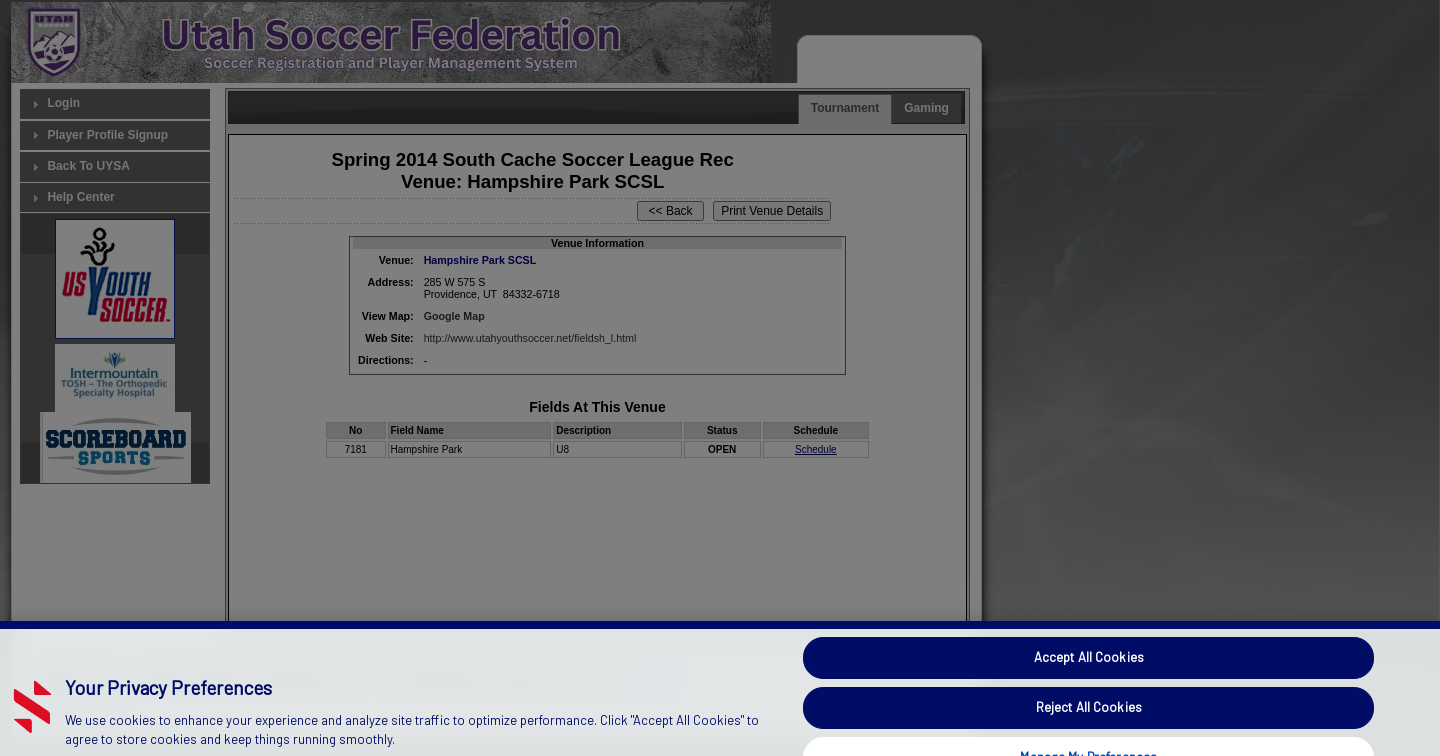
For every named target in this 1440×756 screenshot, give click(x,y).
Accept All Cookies (1089, 672)
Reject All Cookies (1089, 721)
